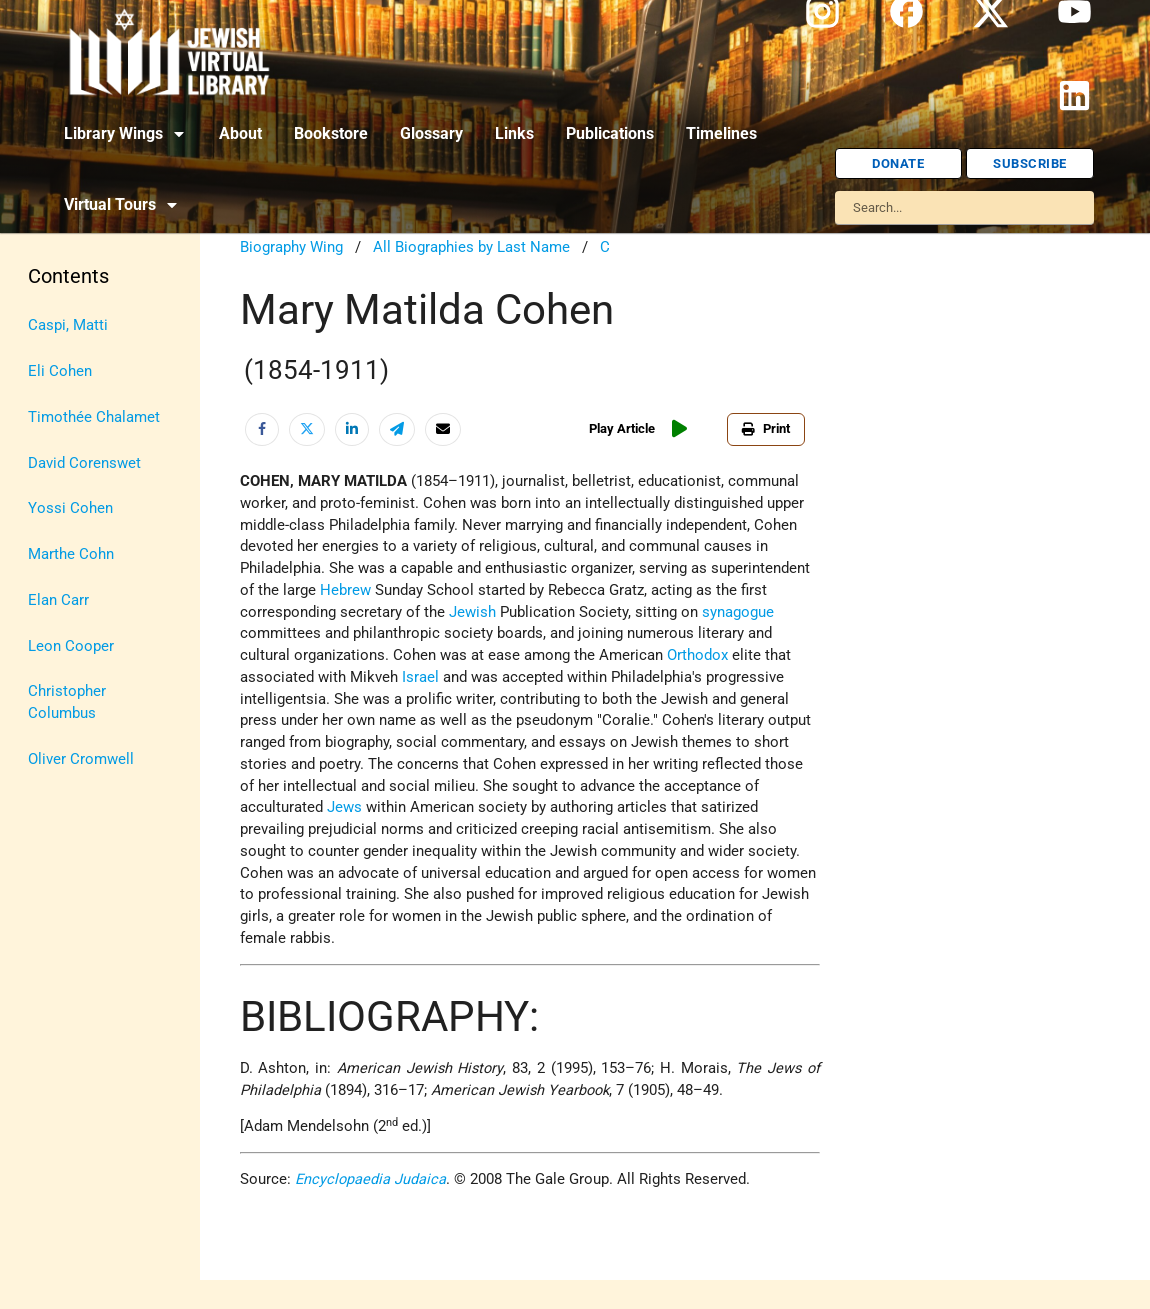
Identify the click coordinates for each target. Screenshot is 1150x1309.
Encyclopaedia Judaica (370, 1179)
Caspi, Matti (68, 325)
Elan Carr (58, 600)
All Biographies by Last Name (471, 247)
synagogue (738, 612)
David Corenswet (84, 463)
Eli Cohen (60, 371)
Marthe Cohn (71, 554)
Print (766, 428)
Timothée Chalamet (94, 417)
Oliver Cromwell (81, 759)
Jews (344, 807)
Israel (420, 677)
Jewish (472, 612)
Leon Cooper (71, 646)
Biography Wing (291, 247)
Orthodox (697, 655)
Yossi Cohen (70, 508)
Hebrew (345, 590)
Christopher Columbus (67, 702)
